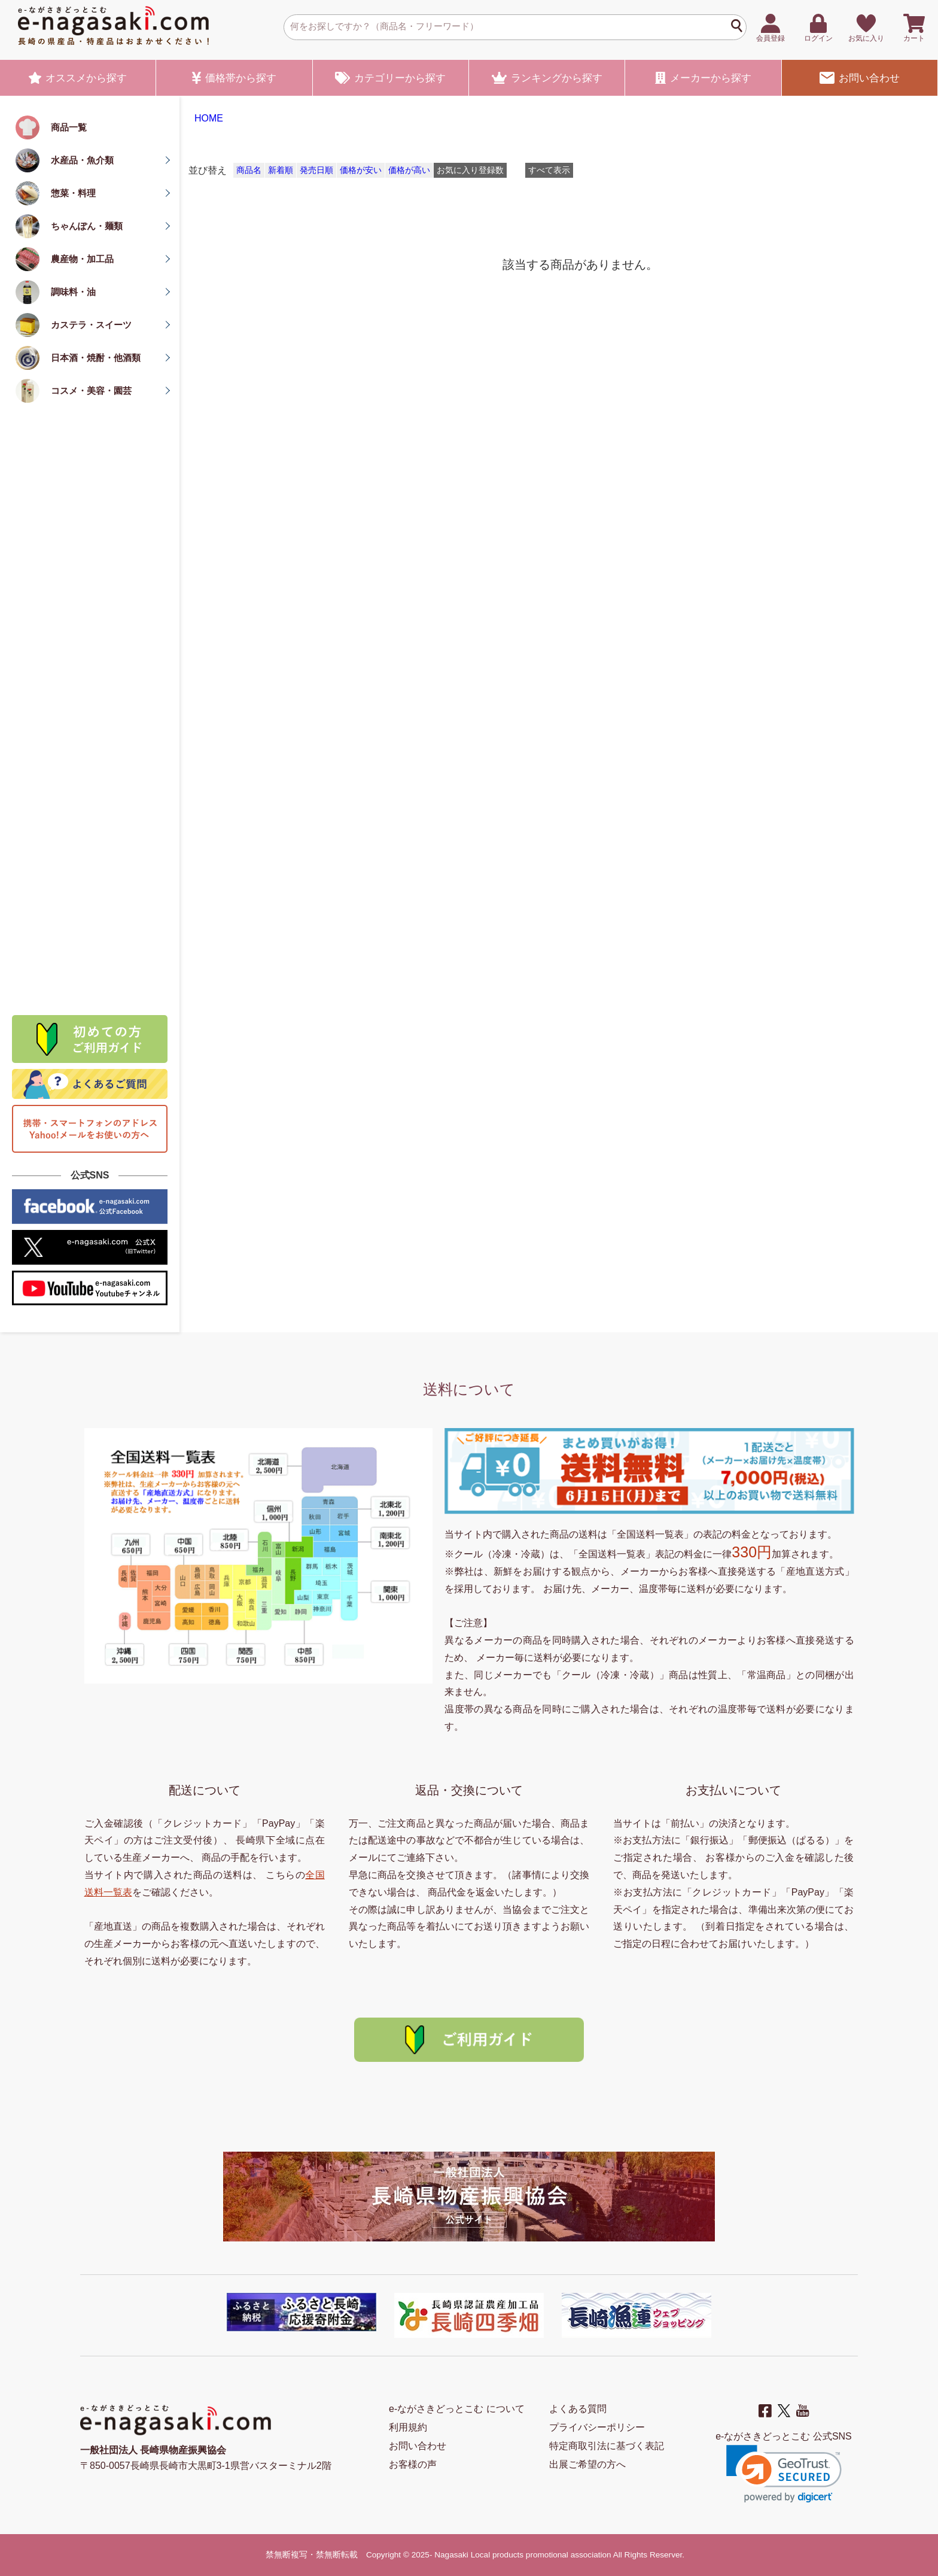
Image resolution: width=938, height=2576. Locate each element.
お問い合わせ (860, 78)
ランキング (547, 78)
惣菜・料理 (73, 193)
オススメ (78, 78)
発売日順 (316, 170)
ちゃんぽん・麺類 (87, 226)
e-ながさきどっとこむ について (457, 2409)
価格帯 (234, 78)
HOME (208, 118)
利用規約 (408, 2427)
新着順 (280, 170)
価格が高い (409, 170)
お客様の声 (413, 2464)
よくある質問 (578, 2409)
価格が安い (361, 170)
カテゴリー (390, 78)
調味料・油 (73, 292)
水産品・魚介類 (82, 160)
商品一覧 (69, 127)
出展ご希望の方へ (587, 2464)
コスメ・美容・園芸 (91, 390)
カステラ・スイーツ (91, 325)
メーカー (703, 78)
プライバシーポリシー (597, 2427)
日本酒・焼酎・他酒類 (96, 358)
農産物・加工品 (82, 259)
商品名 (248, 170)
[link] (784, 2474)
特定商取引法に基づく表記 (606, 2446)
